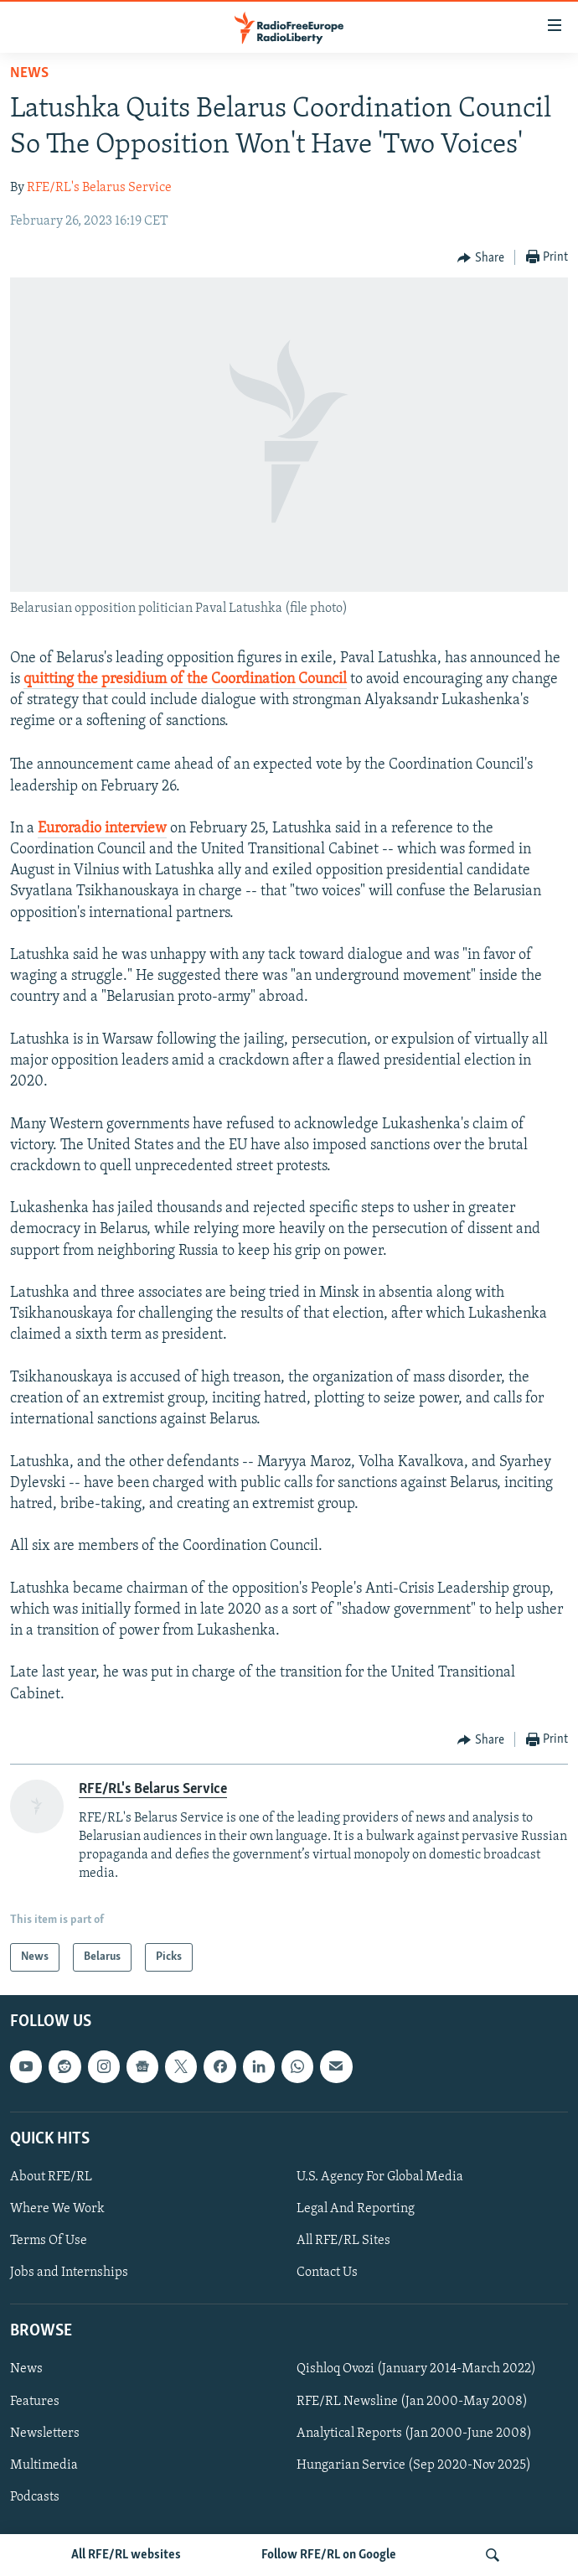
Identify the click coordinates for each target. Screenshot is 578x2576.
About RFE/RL (51, 2177)
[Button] (480, 258)
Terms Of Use (48, 2240)
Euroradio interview (102, 829)
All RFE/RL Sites (343, 2240)
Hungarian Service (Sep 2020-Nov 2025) (414, 2465)
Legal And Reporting (356, 2209)
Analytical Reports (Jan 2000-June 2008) (414, 2433)
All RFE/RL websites (126, 2555)
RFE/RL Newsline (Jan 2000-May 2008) (412, 2401)
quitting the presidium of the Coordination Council (185, 679)
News (29, 73)
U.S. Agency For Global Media (380, 2177)
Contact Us (327, 2272)
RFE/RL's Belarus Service (99, 187)
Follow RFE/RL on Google (328, 2555)
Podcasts (34, 2497)
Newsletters (45, 2433)
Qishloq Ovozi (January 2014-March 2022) (416, 2369)
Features (34, 2401)
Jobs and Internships (69, 2272)
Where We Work (57, 2209)
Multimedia (44, 2465)
